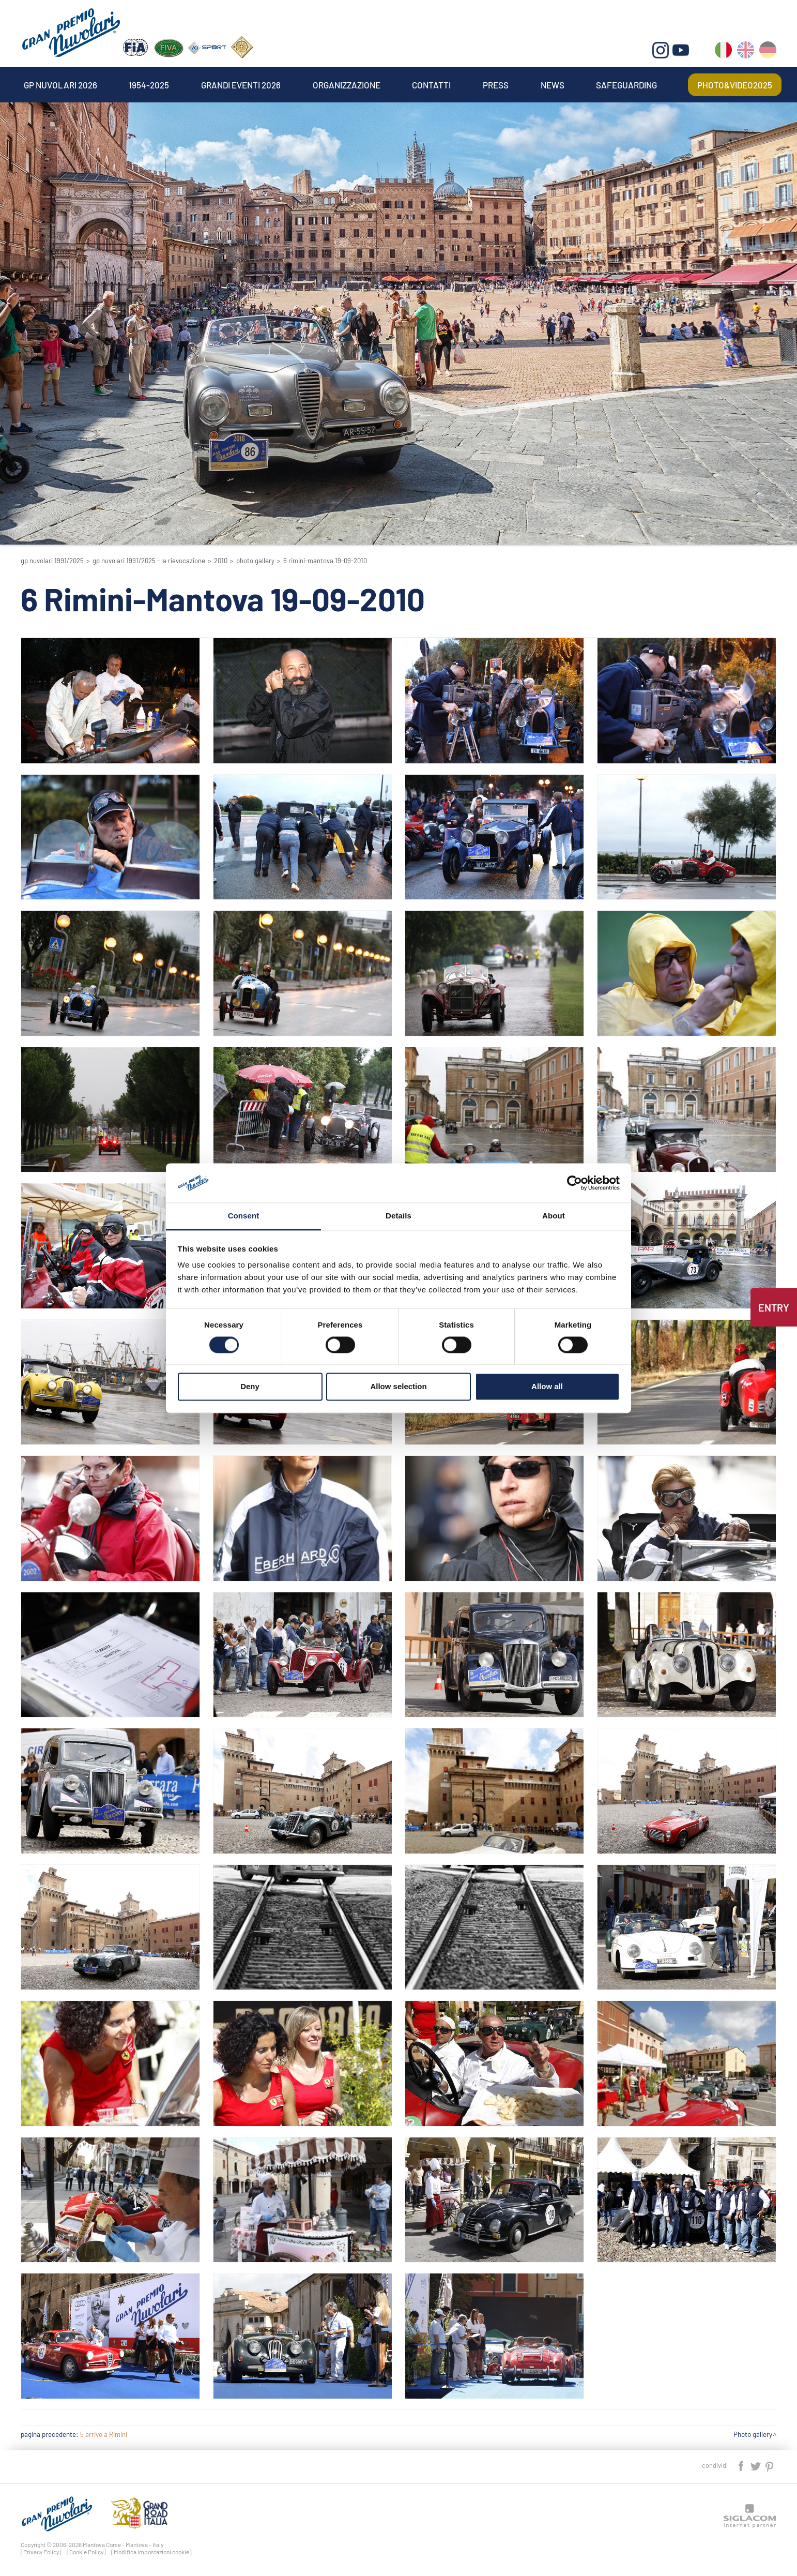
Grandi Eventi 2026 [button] (241, 85)
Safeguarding (626, 85)
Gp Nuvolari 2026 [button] (60, 85)
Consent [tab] (243, 1216)
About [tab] (553, 1216)
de (767, 52)
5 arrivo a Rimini (103, 2434)
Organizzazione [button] (346, 85)
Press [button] (496, 85)
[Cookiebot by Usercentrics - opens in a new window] (574, 1183)
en (745, 52)
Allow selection (398, 1386)
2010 (220, 560)
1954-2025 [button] (149, 85)
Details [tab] (398, 1216)
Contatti (431, 85)
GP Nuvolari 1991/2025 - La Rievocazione (149, 560)
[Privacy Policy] (41, 2551)
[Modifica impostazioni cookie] (151, 2551)
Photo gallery (255, 560)
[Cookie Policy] (86, 2551)
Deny (249, 1386)
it (723, 52)
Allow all (547, 1386)
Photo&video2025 (734, 85)
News (552, 85)
